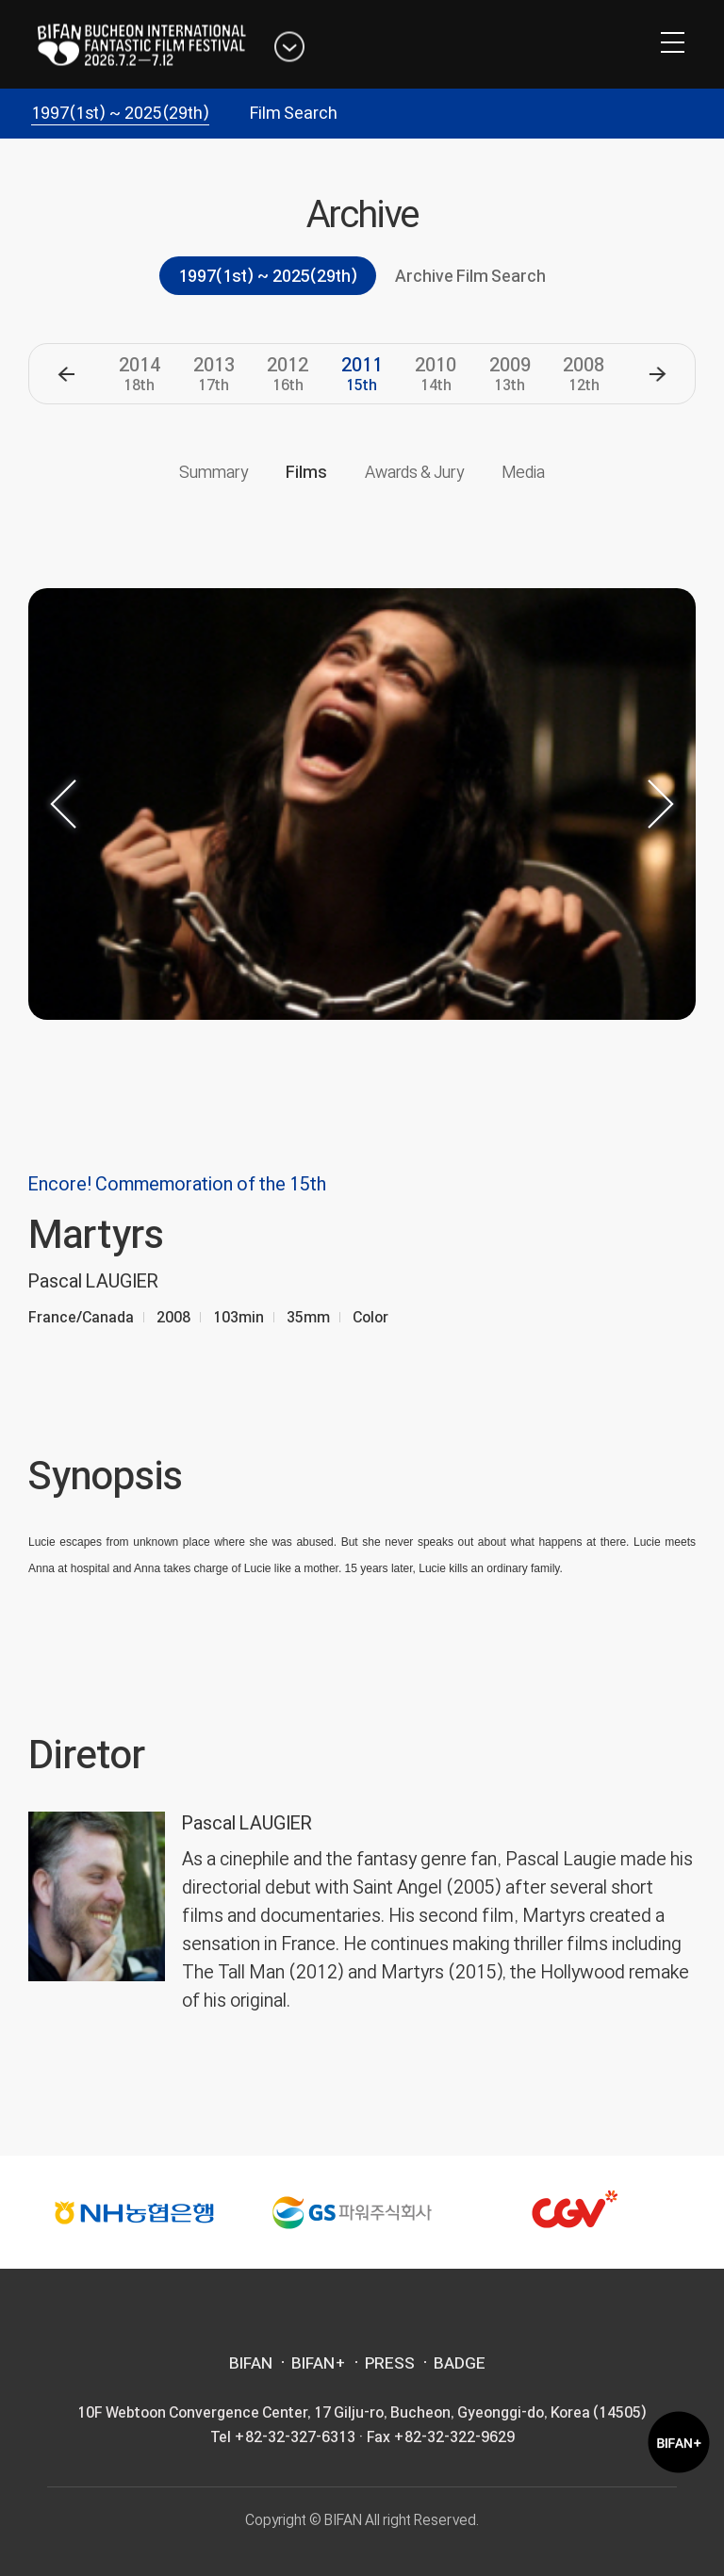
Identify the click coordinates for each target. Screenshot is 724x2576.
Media (523, 472)
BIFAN (250, 2363)
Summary (213, 472)
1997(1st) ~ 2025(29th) (120, 113)
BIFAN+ (318, 2363)
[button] (66, 374)
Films (306, 472)
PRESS (390, 2363)
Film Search (293, 113)
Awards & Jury (414, 472)
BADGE (459, 2363)
